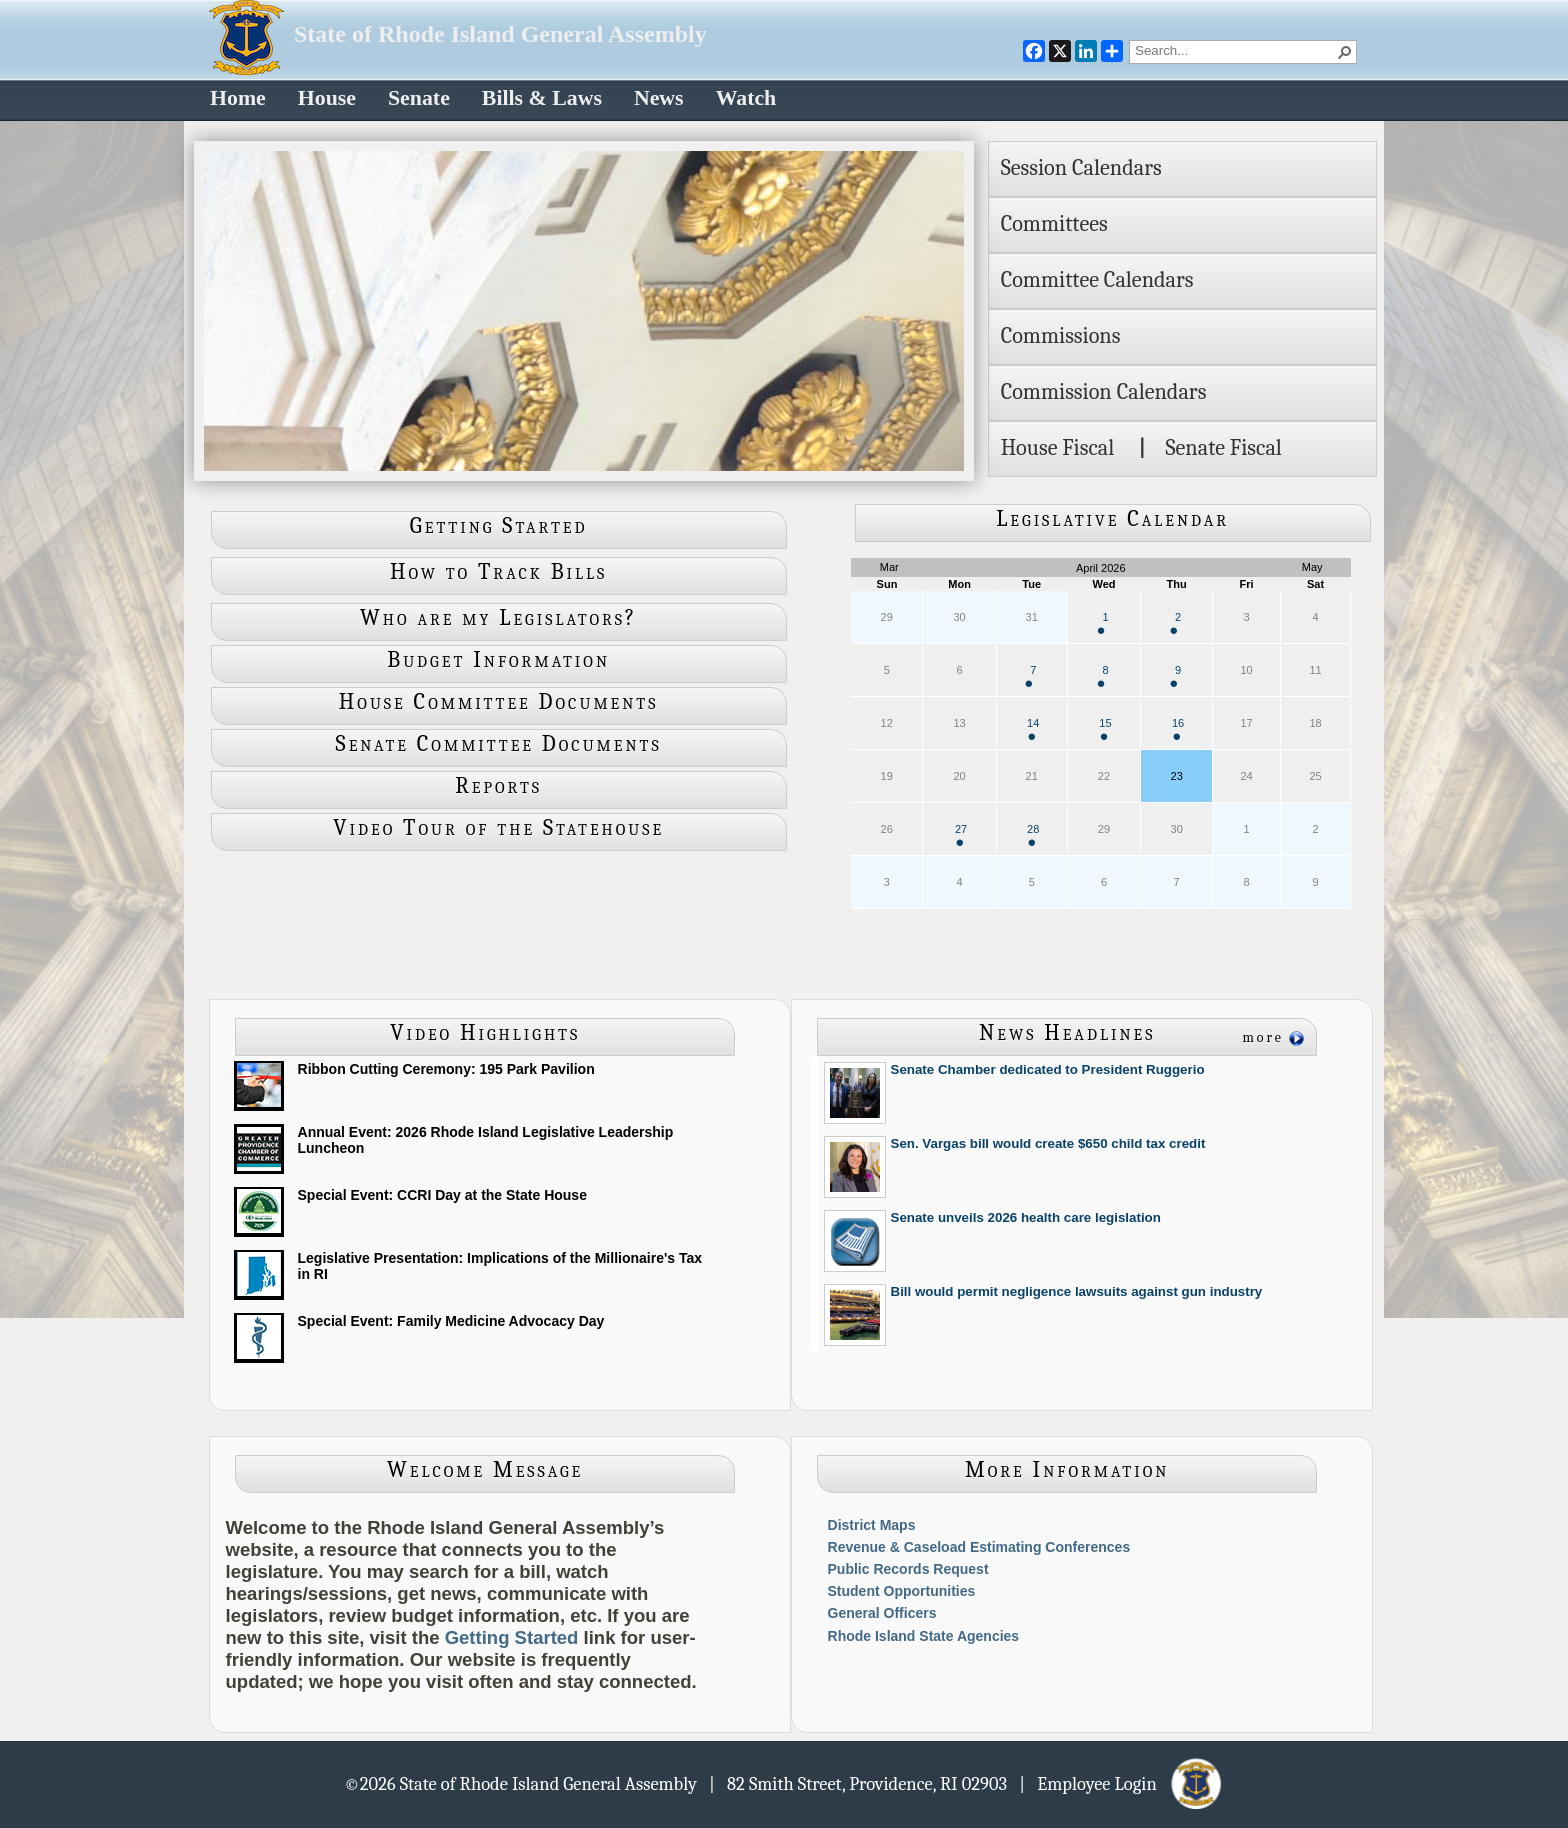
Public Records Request (908, 1569)
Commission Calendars (1104, 392)
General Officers (882, 1613)
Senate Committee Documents (499, 744)
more (1263, 1037)
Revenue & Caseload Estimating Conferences (979, 1547)
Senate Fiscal (1223, 448)
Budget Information (498, 660)
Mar (889, 567)
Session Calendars (1081, 168)
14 (1033, 728)
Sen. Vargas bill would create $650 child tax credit (1048, 1143)
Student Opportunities (902, 1591)
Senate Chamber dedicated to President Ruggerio (1048, 1069)
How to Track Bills (498, 572)
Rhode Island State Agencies (924, 1636)
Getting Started (499, 526)
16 (1178, 728)
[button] (1345, 52)
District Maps (872, 1525)
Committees (1054, 224)
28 (1033, 834)
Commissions (1061, 336)
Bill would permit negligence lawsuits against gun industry (1077, 1291)
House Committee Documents (499, 702)
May (1312, 567)
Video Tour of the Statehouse (498, 828)
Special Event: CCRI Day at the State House (442, 1195)
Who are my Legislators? (498, 618)
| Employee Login (1121, 1783)
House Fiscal (1058, 448)
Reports (498, 786)
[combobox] (1235, 50)
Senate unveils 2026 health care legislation (1026, 1217)
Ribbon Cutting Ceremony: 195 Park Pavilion (446, 1069)
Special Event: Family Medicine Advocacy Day (451, 1321)
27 (961, 834)
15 (1105, 728)
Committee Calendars (1097, 280)
